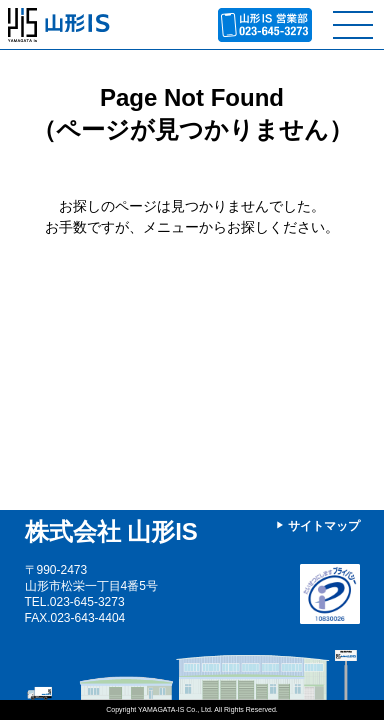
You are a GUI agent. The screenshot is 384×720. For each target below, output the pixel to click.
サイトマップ (324, 526)
